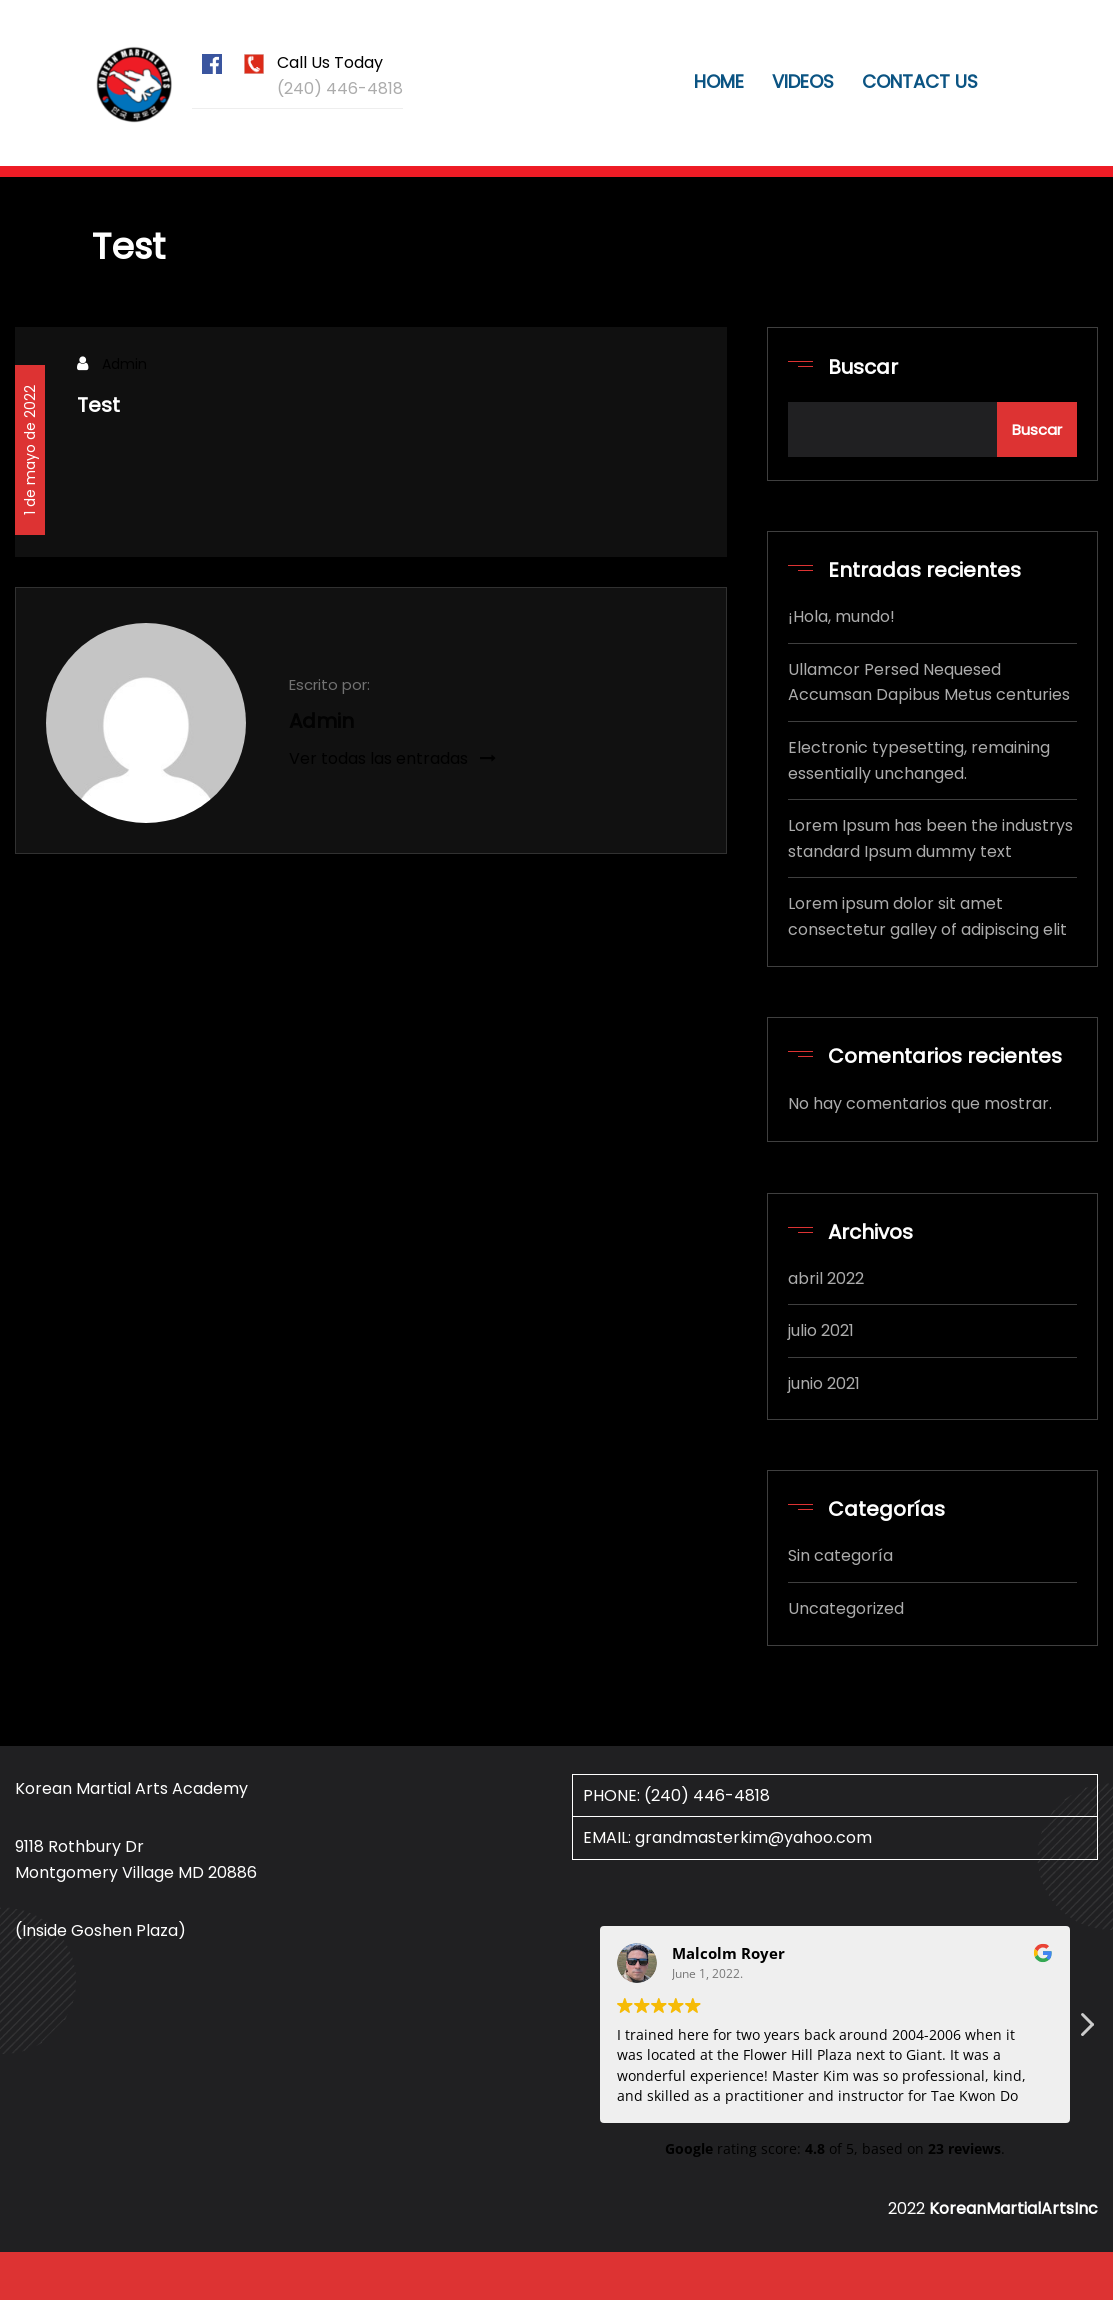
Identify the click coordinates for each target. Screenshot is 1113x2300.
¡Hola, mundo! (841, 616)
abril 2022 (826, 1278)
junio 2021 (824, 1383)
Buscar (863, 367)
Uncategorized (846, 1608)
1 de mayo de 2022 (30, 450)
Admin (124, 364)
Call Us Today (330, 62)
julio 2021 (821, 1330)
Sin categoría (840, 1555)
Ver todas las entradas (392, 758)
